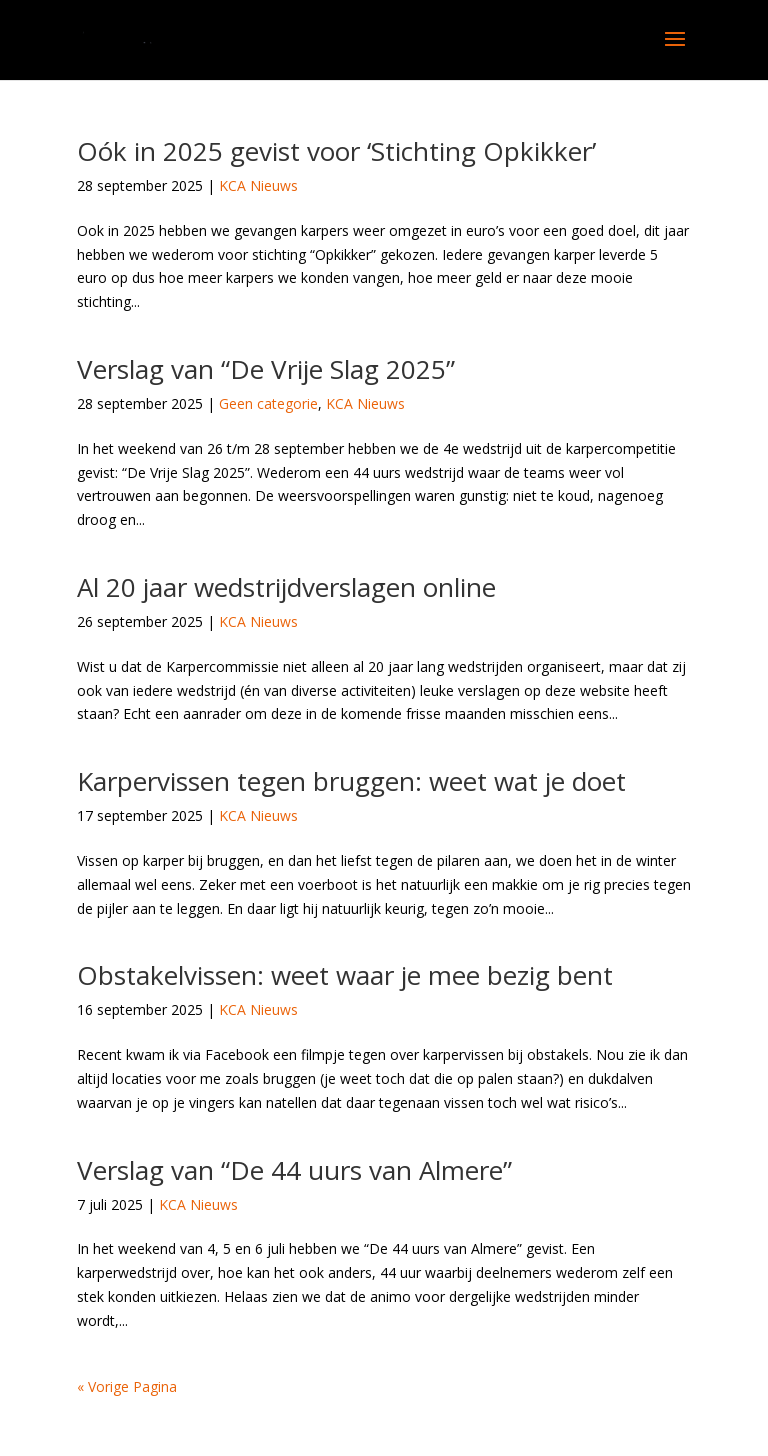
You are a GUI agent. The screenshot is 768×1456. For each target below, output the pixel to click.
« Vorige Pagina (127, 1386)
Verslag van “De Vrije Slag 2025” (266, 369)
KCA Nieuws (258, 185)
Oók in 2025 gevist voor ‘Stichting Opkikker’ (336, 151)
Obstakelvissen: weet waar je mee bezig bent (345, 975)
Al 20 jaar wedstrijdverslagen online (286, 587)
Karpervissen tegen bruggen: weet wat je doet (351, 781)
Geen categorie (268, 403)
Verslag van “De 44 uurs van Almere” (294, 1170)
